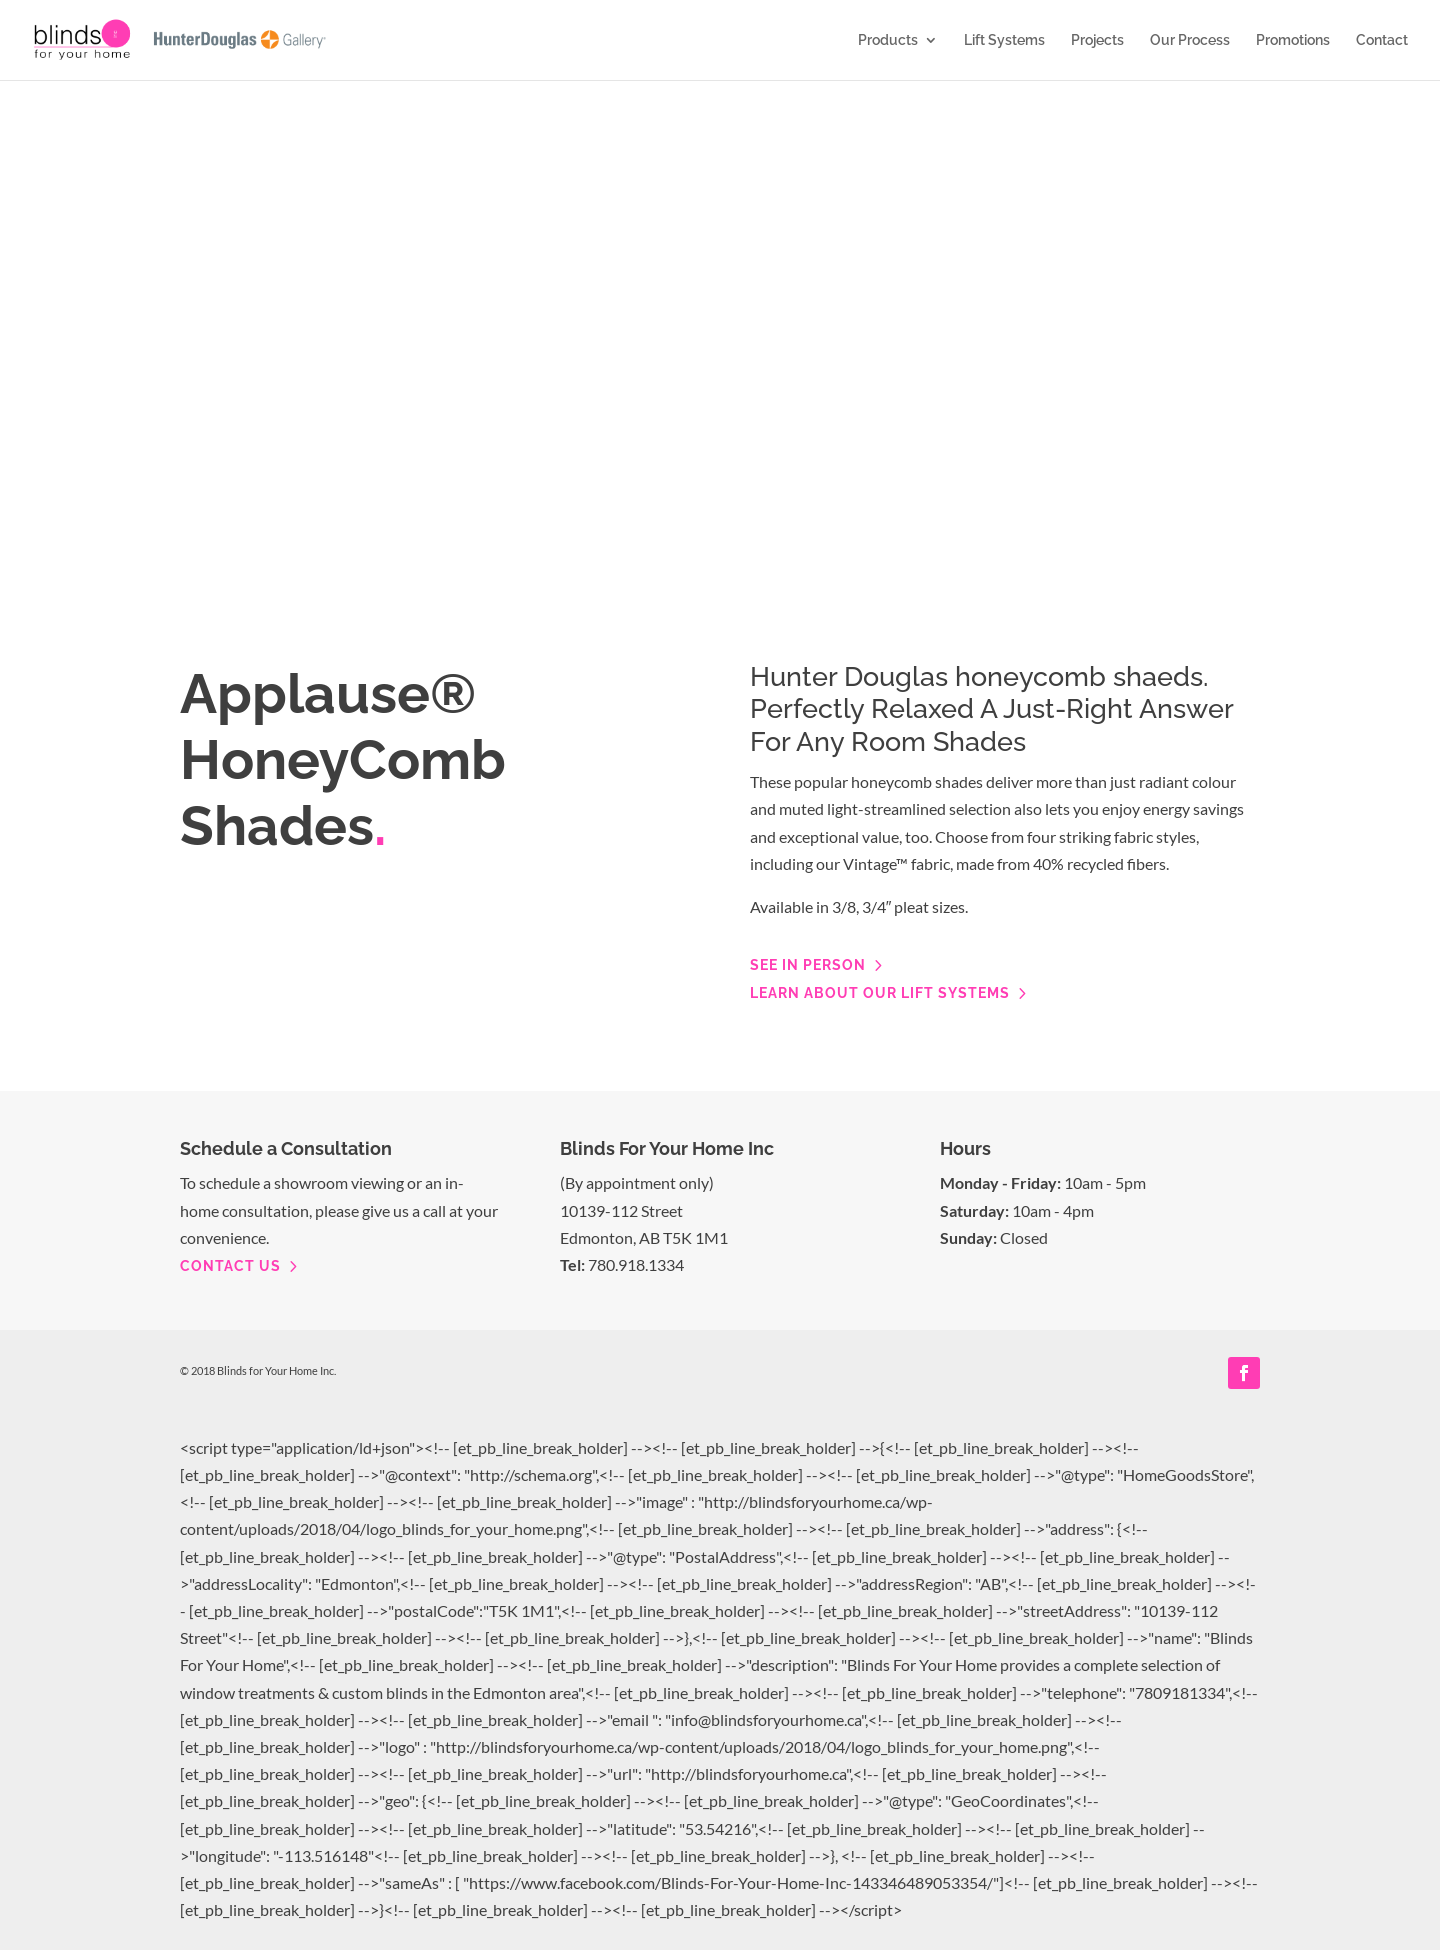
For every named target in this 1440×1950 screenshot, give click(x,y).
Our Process (1190, 40)
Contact (1382, 40)
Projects (1097, 40)
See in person (808, 965)
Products (888, 40)
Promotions (1293, 40)
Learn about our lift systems (880, 993)
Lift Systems (1004, 40)
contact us (230, 1266)
